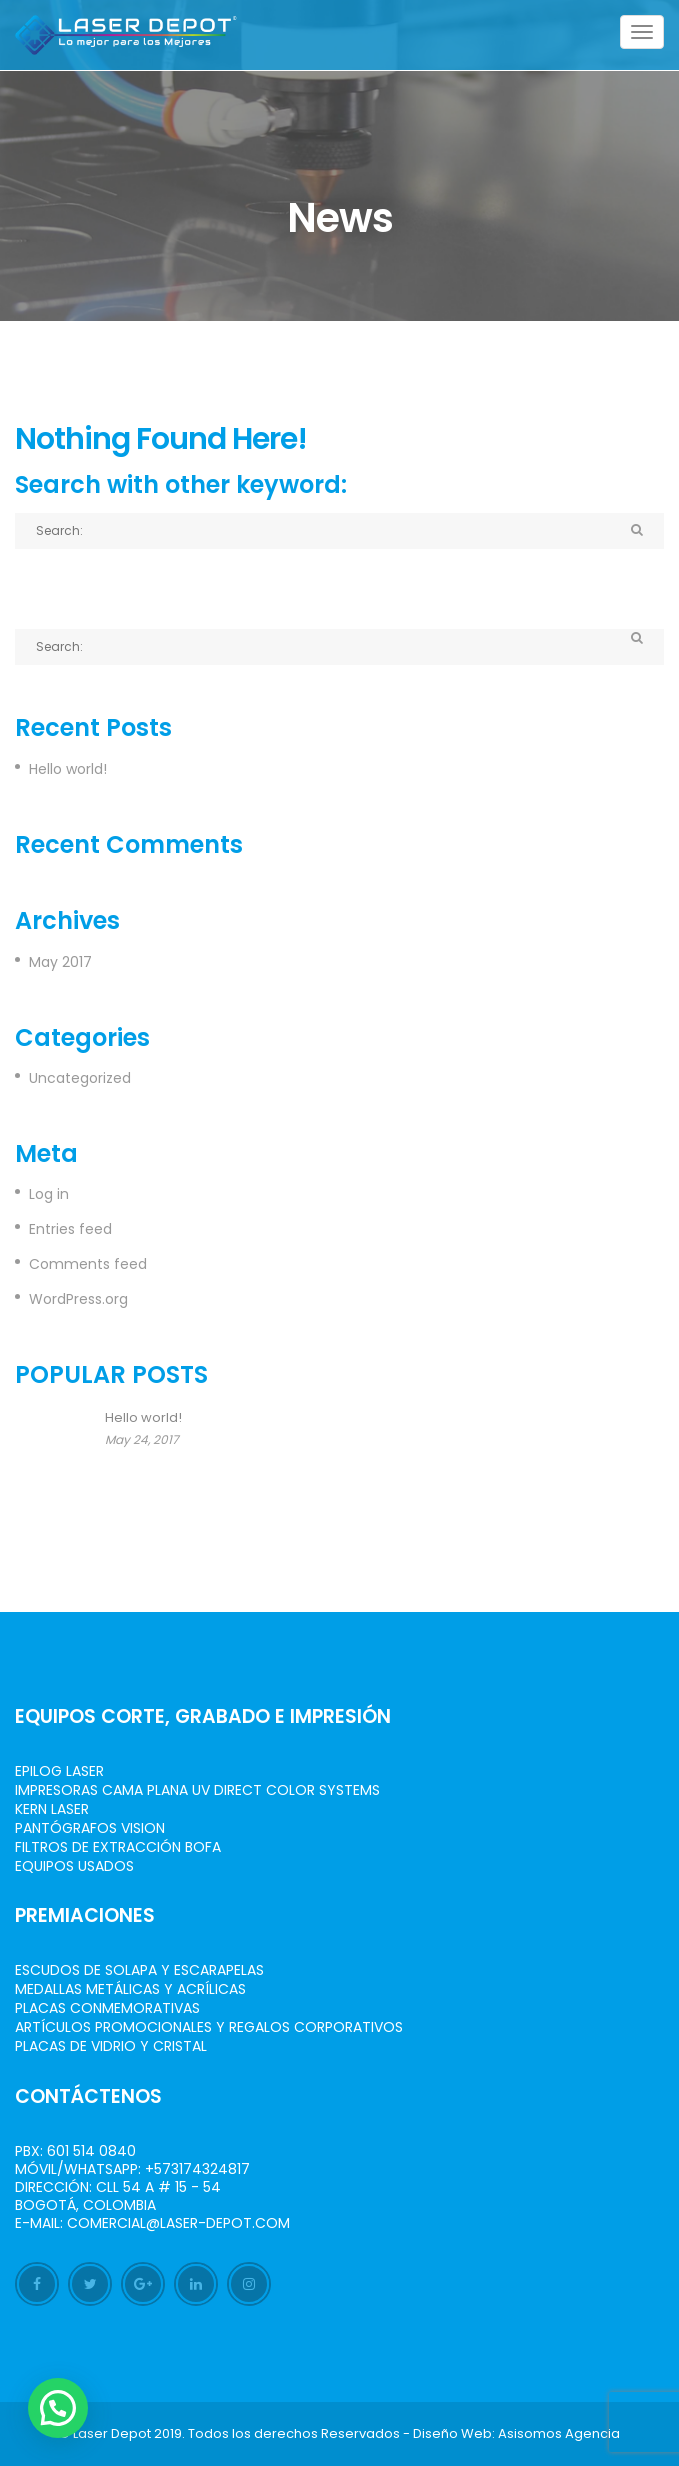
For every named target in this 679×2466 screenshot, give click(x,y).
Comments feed (88, 1264)
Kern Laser (52, 1809)
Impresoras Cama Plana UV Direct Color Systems (197, 1790)
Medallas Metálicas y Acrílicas (130, 1989)
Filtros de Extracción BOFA (118, 1847)
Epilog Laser (59, 1771)
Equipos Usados (74, 1866)
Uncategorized (80, 1078)
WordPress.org (78, 1299)
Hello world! (68, 769)
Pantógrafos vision (90, 1828)
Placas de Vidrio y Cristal (111, 2046)
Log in (49, 1194)
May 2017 (60, 962)
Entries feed (70, 1229)
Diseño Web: (454, 2433)
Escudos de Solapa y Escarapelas (139, 1970)
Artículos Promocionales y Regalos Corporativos (209, 2027)
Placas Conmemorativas (107, 2008)
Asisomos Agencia (559, 2433)
